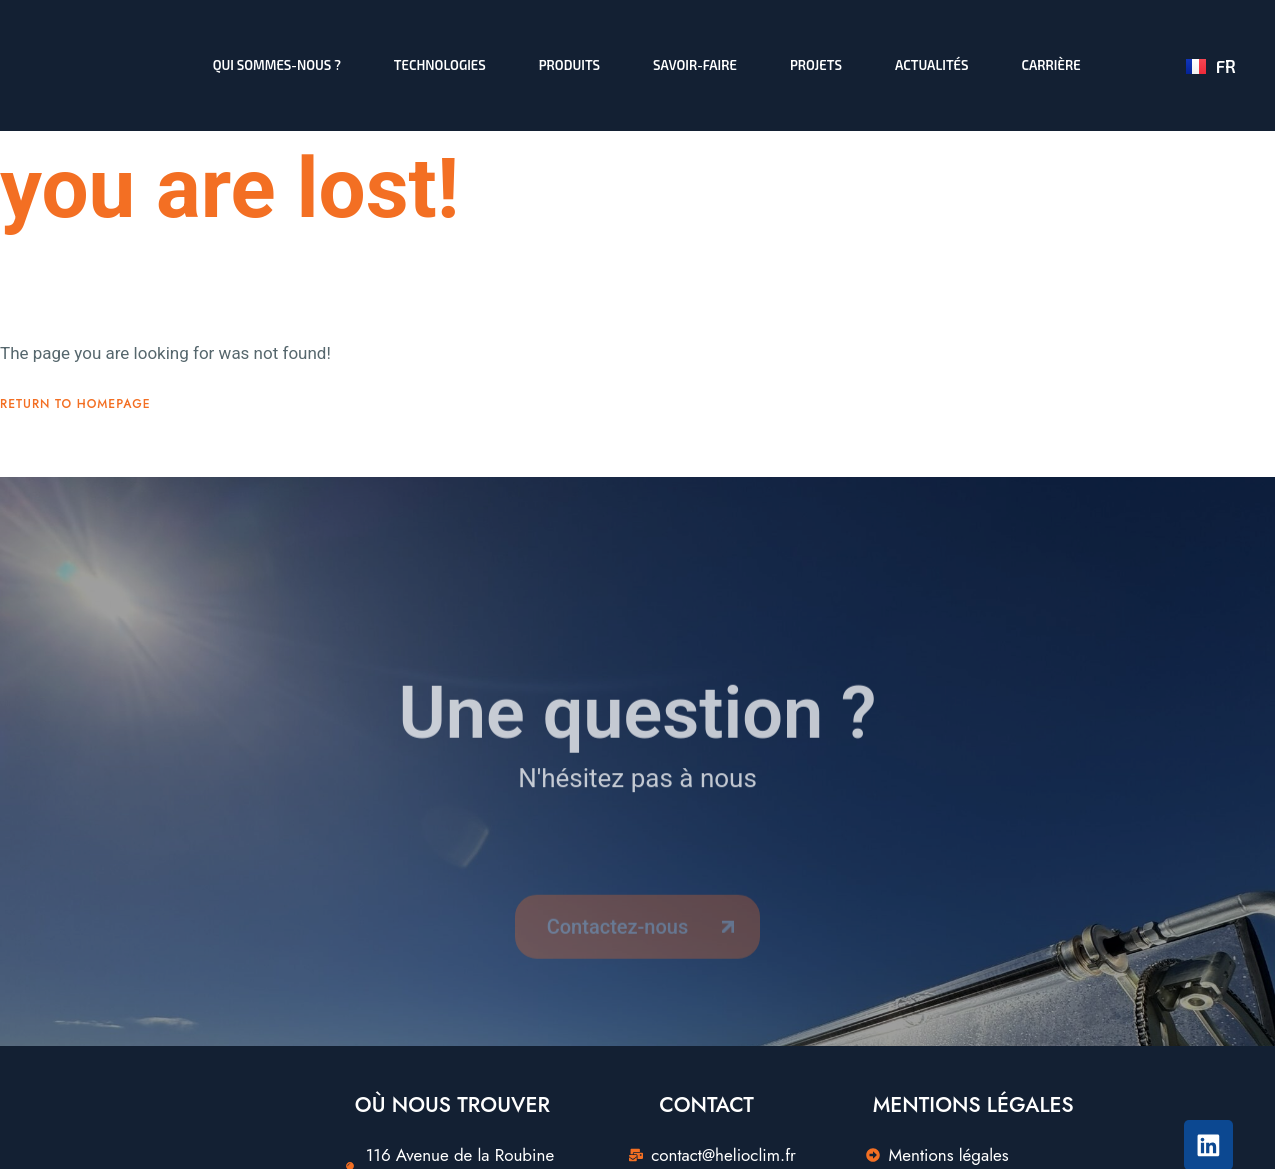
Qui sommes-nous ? (276, 65)
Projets (815, 65)
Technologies (439, 65)
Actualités (931, 65)
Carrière (1050, 65)
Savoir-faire (695, 65)
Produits (568, 65)
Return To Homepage (75, 431)
